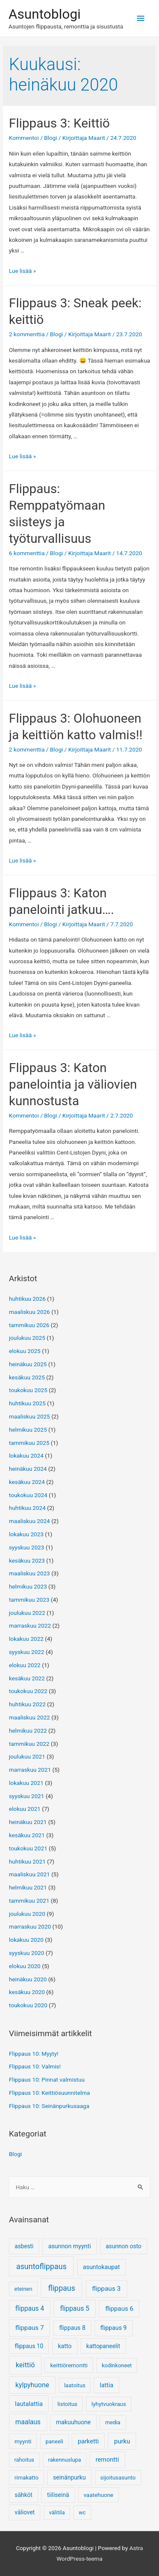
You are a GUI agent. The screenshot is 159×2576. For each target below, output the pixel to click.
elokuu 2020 (25, 1966)
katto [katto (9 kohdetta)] (65, 2346)
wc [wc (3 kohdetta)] (82, 2512)
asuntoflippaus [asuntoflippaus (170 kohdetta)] (41, 2266)
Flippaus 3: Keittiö (59, 123)
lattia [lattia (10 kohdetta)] (106, 2385)
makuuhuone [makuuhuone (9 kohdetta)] (73, 2422)
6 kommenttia (27, 553)
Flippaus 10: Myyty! (33, 2053)
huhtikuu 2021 (27, 1861)
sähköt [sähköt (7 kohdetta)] (24, 2494)
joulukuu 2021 (27, 1756)
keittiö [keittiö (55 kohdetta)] (25, 2365)
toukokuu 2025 (28, 1390)
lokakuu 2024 (26, 1455)
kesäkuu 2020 (27, 1992)
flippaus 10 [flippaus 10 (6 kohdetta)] (28, 2346)
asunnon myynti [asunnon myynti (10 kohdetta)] (69, 2246)
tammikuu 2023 (29, 1599)
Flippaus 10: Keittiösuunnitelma (49, 2092)
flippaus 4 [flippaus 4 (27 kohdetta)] (29, 2308)
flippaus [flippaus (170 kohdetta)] (61, 2288)
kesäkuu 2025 (27, 1377)
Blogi (50, 137)
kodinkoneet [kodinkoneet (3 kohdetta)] (117, 2365)
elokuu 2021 (25, 1808)
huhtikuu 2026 (27, 1298)
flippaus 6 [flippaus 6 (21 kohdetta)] (119, 2308)
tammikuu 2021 (29, 1900)
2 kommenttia (27, 334)
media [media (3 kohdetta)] (112, 2422)
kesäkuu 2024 (27, 1481)
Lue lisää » (22, 270)
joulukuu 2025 (27, 1337)
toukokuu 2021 (28, 1848)
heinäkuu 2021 (28, 1822)
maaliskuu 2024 (29, 1521)
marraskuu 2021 (30, 1769)
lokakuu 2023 (26, 1534)
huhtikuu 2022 (27, 1704)
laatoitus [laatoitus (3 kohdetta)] (74, 2385)
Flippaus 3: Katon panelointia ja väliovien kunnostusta (73, 1084)
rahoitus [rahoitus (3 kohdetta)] (24, 2460)
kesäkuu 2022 (27, 1678)
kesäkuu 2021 (27, 1835)
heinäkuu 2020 (28, 1979)
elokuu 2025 (25, 1351)
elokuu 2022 (25, 1665)
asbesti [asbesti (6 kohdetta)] (23, 2246)
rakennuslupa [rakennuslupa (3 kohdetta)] (64, 2460)
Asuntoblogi (44, 14)
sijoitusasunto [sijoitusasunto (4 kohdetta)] (118, 2477)
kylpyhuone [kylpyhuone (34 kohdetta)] (32, 2385)
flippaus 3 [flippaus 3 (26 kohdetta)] (106, 2288)
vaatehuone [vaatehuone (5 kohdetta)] (98, 2494)
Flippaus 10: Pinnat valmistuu (47, 2079)
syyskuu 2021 (26, 1796)
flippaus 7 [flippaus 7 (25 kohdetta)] (29, 2328)
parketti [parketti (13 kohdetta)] (88, 2441)
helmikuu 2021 (28, 1887)
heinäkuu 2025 (28, 1364)
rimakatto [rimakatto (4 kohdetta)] (26, 2477)
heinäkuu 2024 (28, 1468)
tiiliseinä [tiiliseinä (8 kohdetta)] (58, 2494)
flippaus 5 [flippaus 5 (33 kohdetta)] (74, 2308)
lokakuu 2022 (26, 1638)
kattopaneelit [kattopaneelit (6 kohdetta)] (103, 2346)
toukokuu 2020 (28, 2005)
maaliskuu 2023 (29, 1573)
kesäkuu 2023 (27, 1560)
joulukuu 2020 (27, 1913)
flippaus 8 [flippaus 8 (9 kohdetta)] (72, 2327)
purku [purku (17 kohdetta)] (122, 2441)
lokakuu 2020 (26, 1939)
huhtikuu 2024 (27, 1507)
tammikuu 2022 (29, 1743)
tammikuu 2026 (29, 1325)
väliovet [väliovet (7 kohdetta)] (25, 2512)
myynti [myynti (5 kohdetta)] (22, 2441)
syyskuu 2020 (26, 1952)
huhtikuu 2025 (27, 1403)
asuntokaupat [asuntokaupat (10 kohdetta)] (101, 2267)
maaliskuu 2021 (29, 1874)
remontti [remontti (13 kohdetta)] (107, 2459)
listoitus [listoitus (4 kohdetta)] (68, 2404)
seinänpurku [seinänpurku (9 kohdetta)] (69, 2477)
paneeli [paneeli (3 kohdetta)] (54, 2441)
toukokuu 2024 (28, 1495)
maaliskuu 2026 (29, 1311)
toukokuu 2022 (28, 1691)
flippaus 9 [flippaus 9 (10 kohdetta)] (113, 2328)
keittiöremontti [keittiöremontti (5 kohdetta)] (69, 2365)
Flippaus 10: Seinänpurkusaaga (49, 2105)
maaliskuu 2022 (29, 1717)
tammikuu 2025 (29, 1442)
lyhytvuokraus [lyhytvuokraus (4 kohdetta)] (109, 2404)
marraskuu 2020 (30, 1926)
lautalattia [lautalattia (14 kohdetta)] (29, 2404)
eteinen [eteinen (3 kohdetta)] (23, 2289)
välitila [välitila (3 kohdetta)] (57, 2512)
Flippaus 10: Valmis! (35, 2066)
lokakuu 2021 (26, 1782)
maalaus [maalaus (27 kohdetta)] (28, 2422)
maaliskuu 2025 (29, 1416)
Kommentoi (24, 137)
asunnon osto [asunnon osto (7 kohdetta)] (123, 2246)
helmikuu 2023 (28, 1586)
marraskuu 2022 (30, 1625)
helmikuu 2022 (28, 1730)
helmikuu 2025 (28, 1429)
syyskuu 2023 (26, 1547)
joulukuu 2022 (27, 1612)
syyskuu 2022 (26, 1651)
